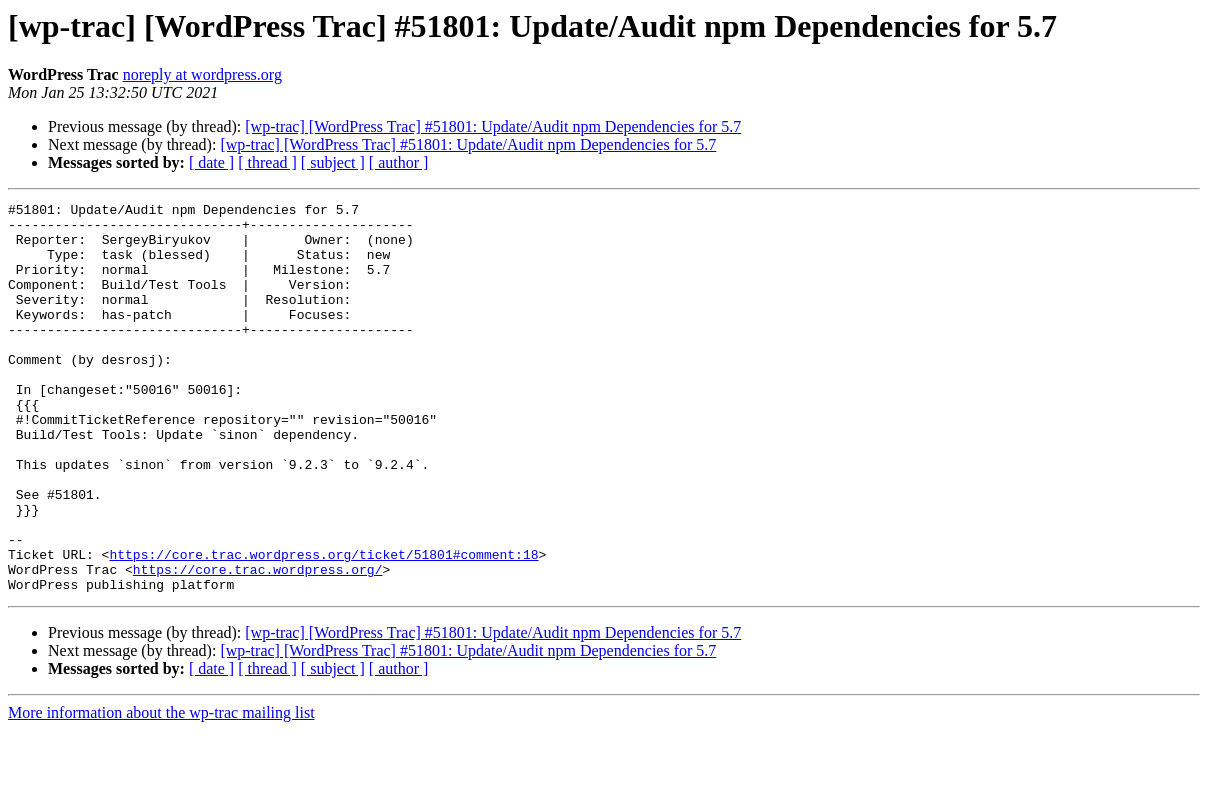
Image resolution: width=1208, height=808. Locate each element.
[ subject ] (333, 162)
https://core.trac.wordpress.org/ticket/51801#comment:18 (323, 626)
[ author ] (399, 162)
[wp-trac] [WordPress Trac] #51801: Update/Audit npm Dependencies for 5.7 (493, 126)
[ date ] (211, 162)
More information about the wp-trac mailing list (161, 790)
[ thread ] (267, 162)
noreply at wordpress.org (202, 74)
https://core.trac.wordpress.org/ (258, 644)
